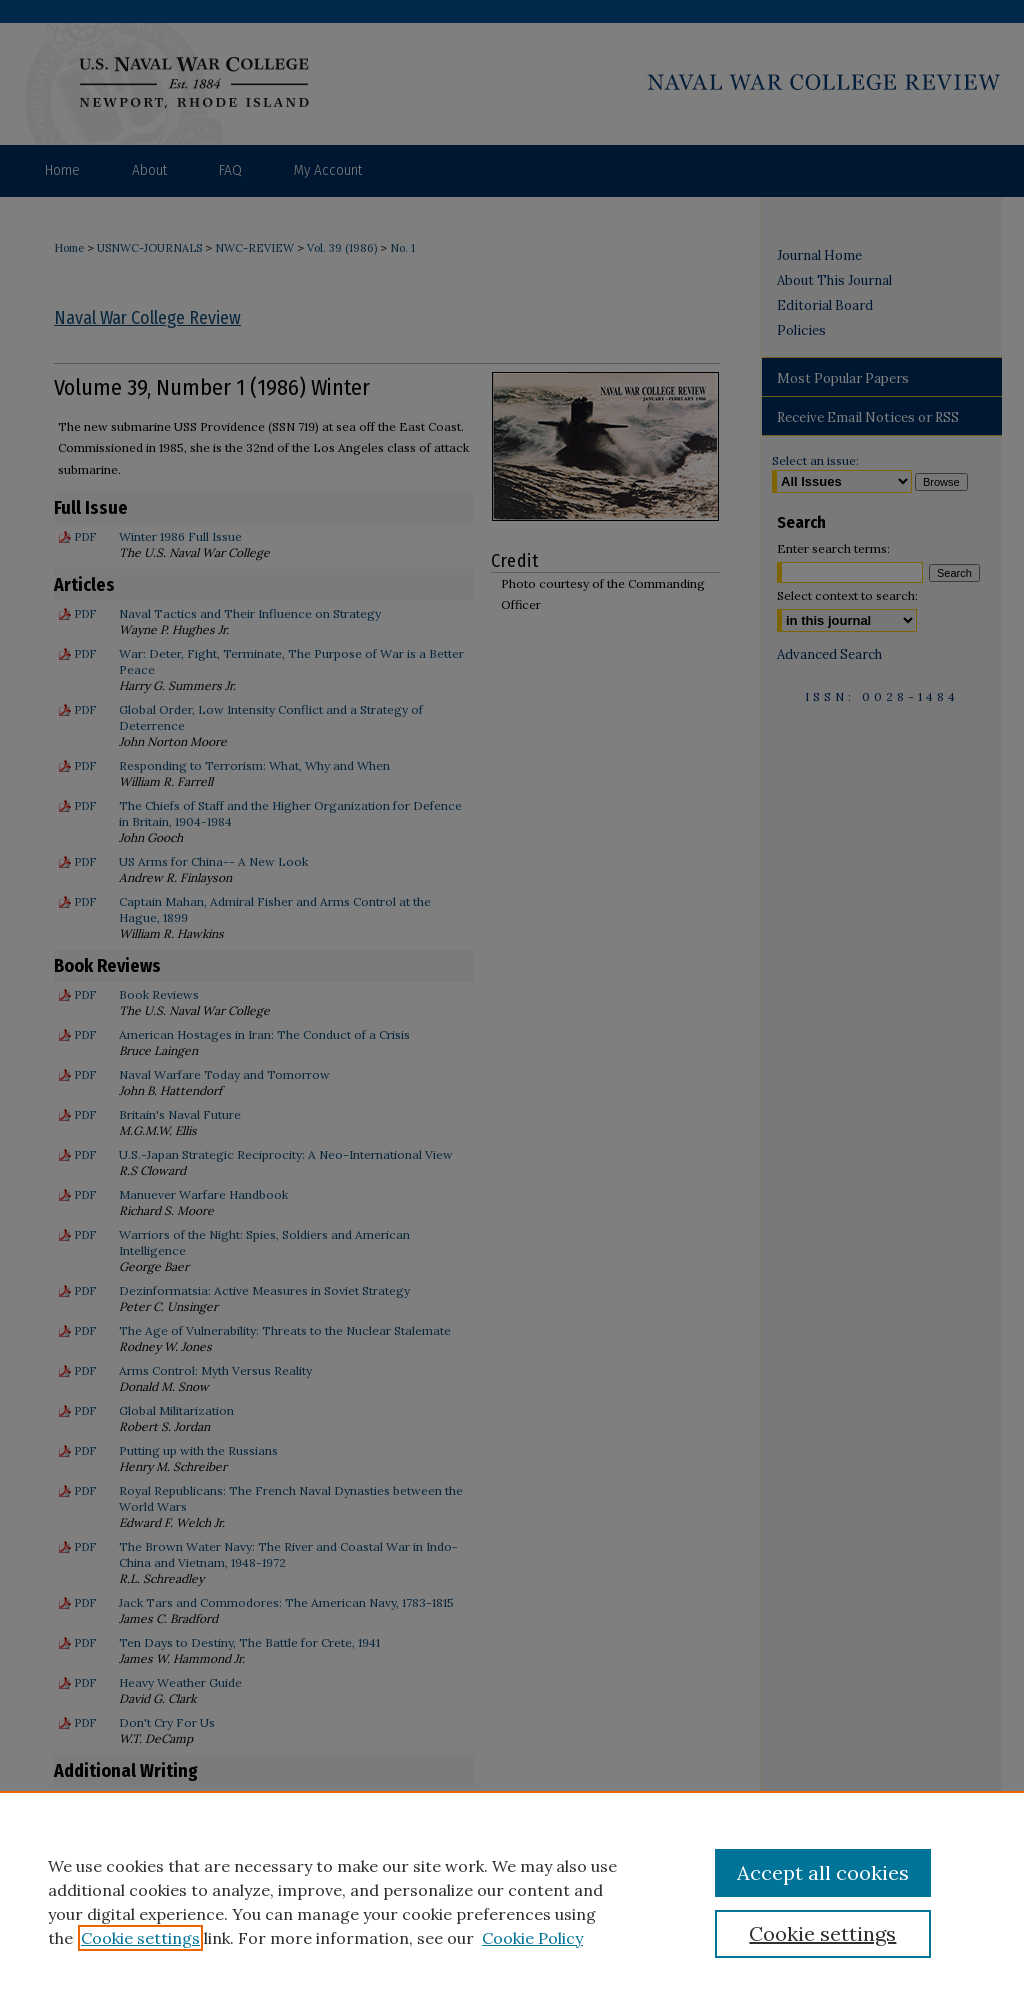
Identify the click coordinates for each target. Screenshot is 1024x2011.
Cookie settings (140, 1938)
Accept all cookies (823, 1872)
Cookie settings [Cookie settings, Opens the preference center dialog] (822, 1933)
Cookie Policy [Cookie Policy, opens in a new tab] (532, 1938)
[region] (512, 1901)
